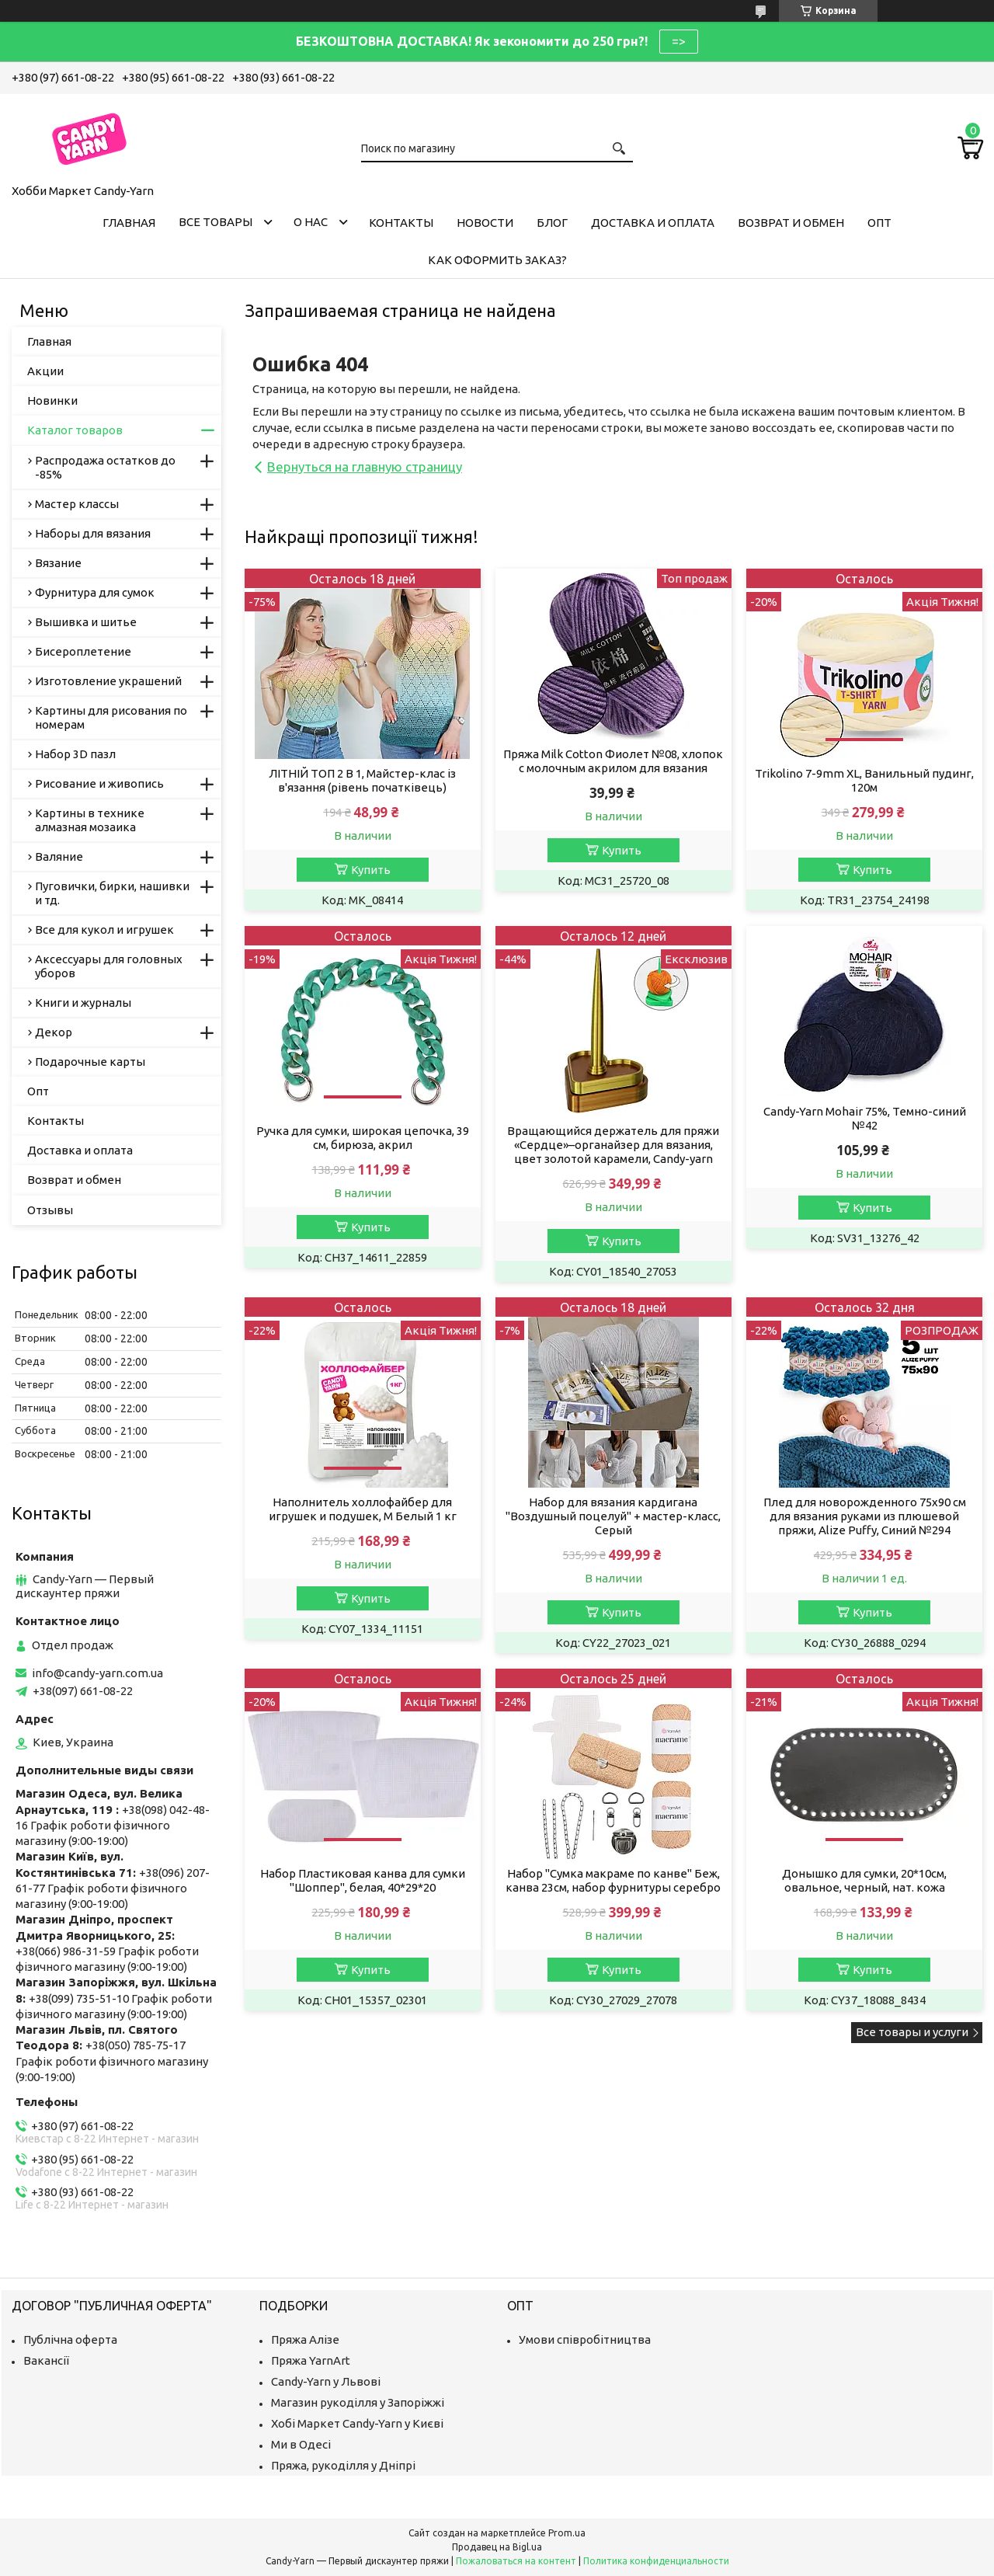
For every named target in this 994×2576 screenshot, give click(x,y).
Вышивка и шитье (86, 621)
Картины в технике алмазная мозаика (89, 820)
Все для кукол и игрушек (104, 929)
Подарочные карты (90, 1061)
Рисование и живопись (99, 783)
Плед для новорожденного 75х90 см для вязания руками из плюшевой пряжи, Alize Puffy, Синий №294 (864, 1516)
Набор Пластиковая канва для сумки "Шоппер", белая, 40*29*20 (362, 1880)
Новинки (52, 400)
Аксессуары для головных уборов (108, 966)
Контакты (401, 222)
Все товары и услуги (912, 2031)
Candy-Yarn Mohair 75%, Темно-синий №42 (864, 1118)
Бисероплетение (83, 651)
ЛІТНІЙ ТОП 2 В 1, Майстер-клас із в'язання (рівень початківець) (362, 780)
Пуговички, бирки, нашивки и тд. (112, 893)
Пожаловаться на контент (516, 2561)
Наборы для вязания (93, 533)
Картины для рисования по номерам (111, 717)
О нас (311, 221)
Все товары (215, 221)
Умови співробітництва (585, 2339)
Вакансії (46, 2360)
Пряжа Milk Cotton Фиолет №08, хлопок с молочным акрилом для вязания (613, 761)
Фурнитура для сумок (95, 592)
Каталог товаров (75, 430)
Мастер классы (77, 503)
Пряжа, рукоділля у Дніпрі (343, 2465)
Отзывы (50, 1210)
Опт (879, 222)
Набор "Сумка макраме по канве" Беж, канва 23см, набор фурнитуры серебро (613, 1880)
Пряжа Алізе (305, 2339)
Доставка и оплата (652, 222)
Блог (552, 222)
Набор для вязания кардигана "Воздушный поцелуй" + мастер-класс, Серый (613, 1516)
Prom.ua (567, 2533)
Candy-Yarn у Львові (326, 2381)
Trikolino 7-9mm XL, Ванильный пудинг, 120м (864, 780)
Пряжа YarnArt (310, 2360)
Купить (371, 869)
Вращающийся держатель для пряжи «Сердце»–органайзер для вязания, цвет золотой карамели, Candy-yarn (613, 1144)
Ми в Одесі (301, 2444)
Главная (129, 222)
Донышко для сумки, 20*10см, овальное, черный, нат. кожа (864, 1880)
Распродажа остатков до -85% (105, 467)
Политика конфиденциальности (656, 2561)
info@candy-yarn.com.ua (97, 1673)
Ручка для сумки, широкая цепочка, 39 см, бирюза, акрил (362, 1137)
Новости (485, 222)
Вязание (58, 562)
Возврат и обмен (791, 222)
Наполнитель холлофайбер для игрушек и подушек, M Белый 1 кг (363, 1509)
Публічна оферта (70, 2339)
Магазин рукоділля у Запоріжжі (357, 2402)
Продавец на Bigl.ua (497, 2547)
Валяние (59, 856)
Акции (45, 371)
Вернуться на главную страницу (364, 466)
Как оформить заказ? (497, 259)
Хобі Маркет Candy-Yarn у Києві (357, 2423)
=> (679, 41)
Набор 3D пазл (75, 754)
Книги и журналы (83, 1002)
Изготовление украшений (108, 681)
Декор (53, 1032)
